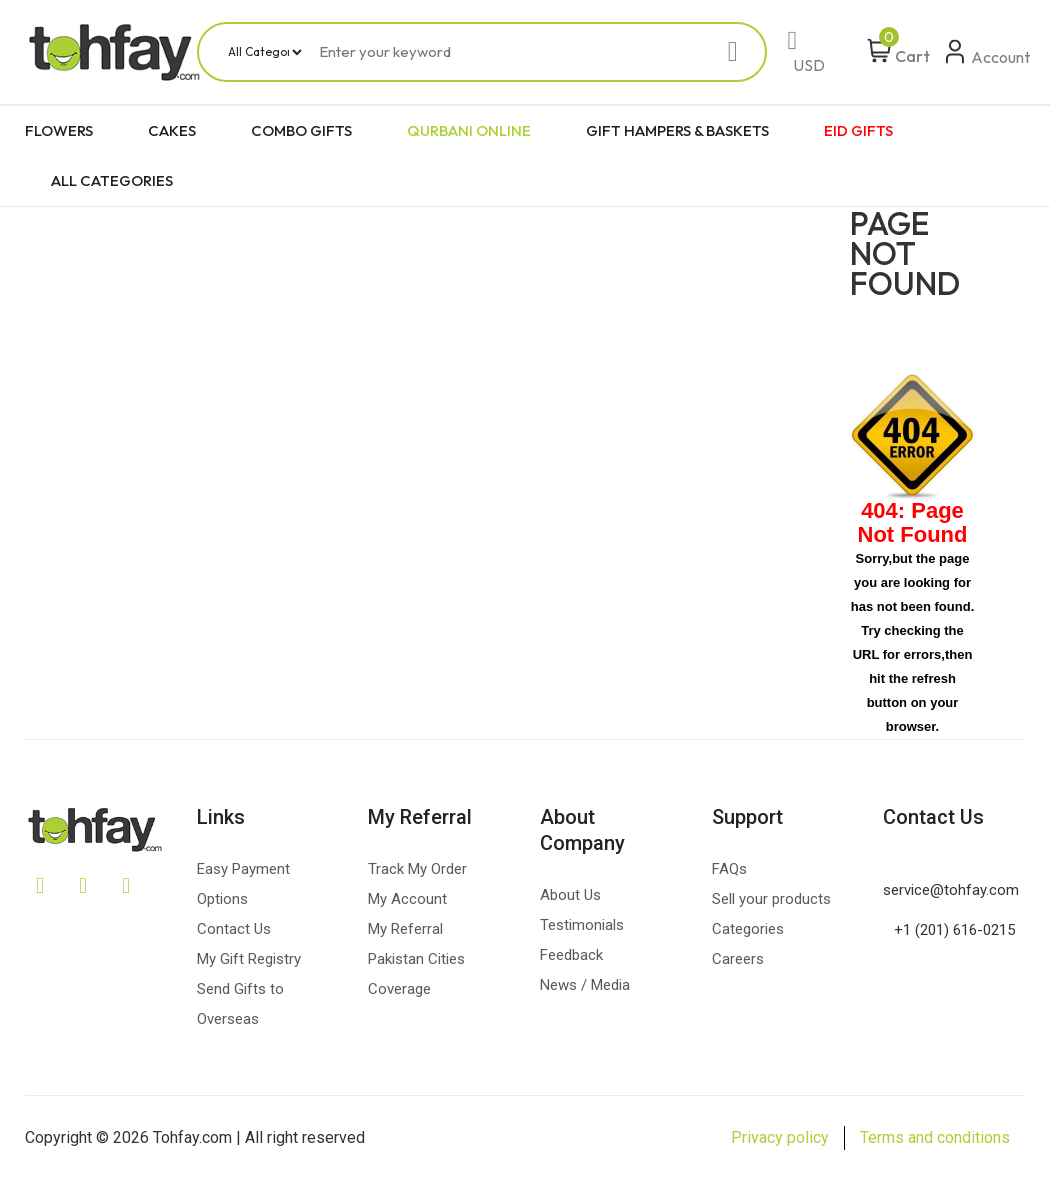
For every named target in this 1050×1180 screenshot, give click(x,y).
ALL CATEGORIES (112, 180)
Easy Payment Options (243, 884)
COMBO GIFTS (301, 130)
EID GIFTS (858, 130)
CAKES (172, 130)
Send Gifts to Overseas (240, 1004)
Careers (738, 959)
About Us (570, 895)
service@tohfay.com (951, 890)
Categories (748, 929)
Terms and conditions (935, 1137)
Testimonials (582, 925)
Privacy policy (780, 1137)
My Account (407, 899)
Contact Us (234, 929)
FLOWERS (59, 130)
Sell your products (771, 899)
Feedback (571, 955)
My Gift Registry (249, 959)
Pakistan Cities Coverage (416, 974)
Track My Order (417, 869)
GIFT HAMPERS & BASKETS (677, 130)
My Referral (405, 929)
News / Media (585, 985)
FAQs (729, 869)
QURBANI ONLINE (469, 130)
